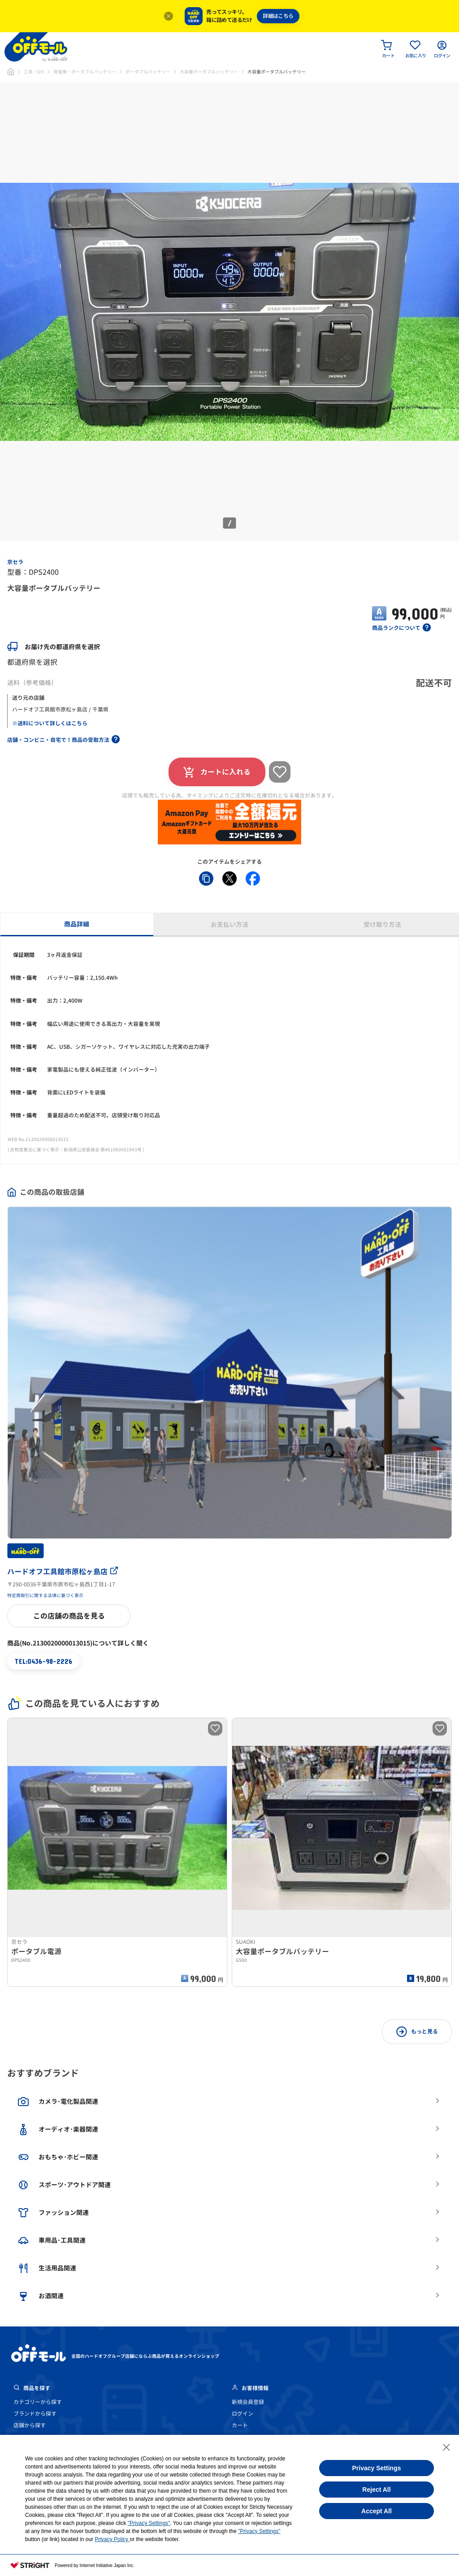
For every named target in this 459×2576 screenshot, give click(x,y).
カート (240, 2425)
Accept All (376, 2511)
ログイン (242, 2413)
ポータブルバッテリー (148, 72)
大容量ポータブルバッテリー (209, 72)
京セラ (15, 562)
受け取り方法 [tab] (382, 924)
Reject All (376, 2489)
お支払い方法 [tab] (229, 924)
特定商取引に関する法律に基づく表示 (45, 1595)
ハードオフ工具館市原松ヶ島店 (62, 1572)
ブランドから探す (34, 2413)
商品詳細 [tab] (76, 924)
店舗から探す (29, 2425)
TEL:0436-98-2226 (43, 1661)
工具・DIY (34, 72)
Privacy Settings (376, 2468)
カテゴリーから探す (37, 2402)
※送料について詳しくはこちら (49, 723)
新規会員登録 (248, 2402)
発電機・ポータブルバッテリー (84, 72)
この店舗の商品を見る (69, 1616)
